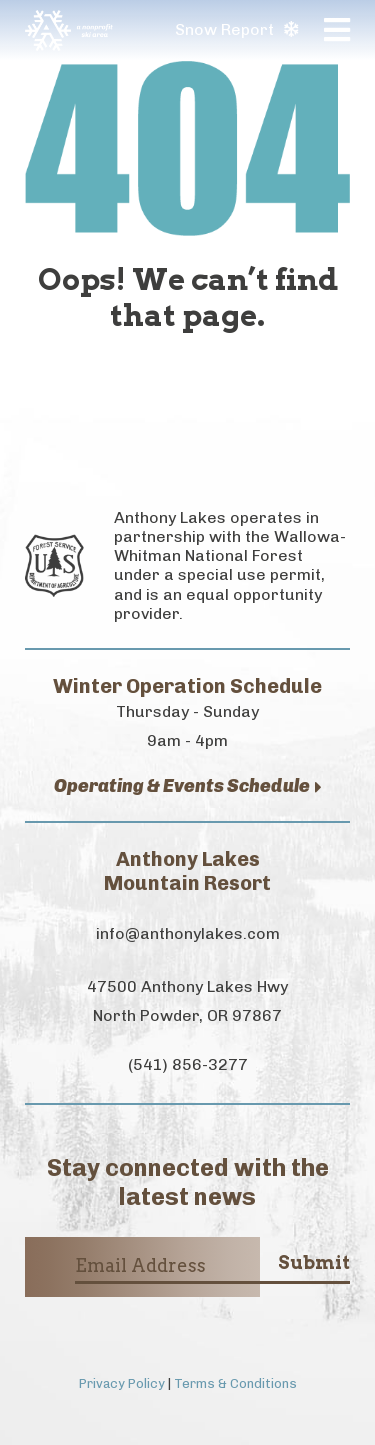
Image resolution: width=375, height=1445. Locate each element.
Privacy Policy (122, 1383)
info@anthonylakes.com (188, 933)
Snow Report (236, 29)
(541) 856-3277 (188, 1064)
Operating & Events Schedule (188, 786)
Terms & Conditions (235, 1383)
